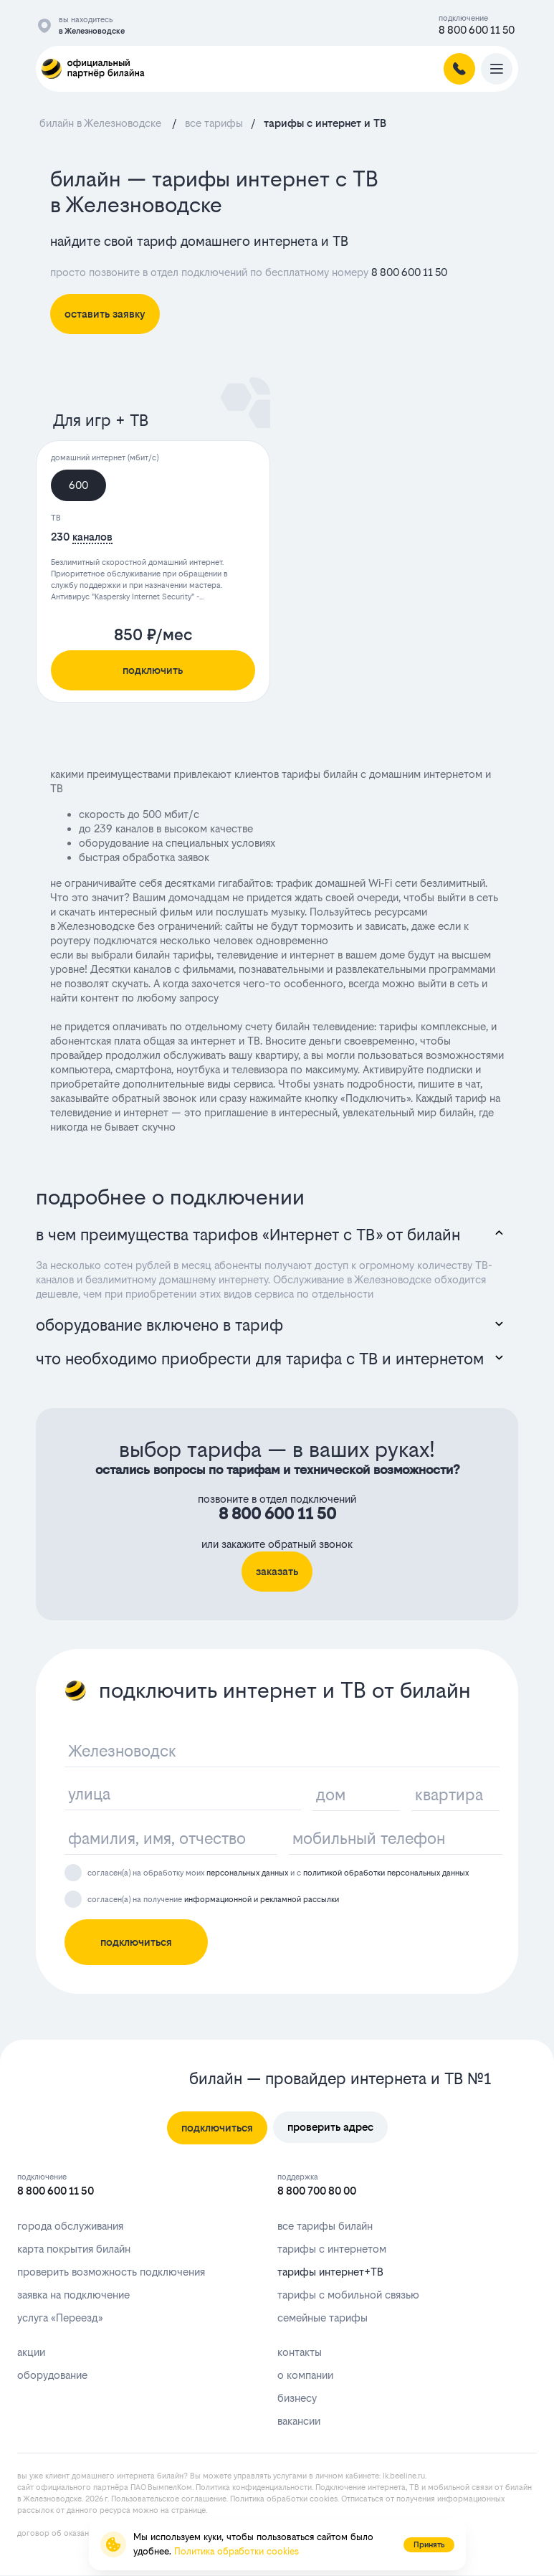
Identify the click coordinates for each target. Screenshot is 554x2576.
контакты (299, 2352)
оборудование (52, 2375)
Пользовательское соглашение (168, 2499)
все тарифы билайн (325, 2226)
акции (31, 2352)
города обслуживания (70, 2226)
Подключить (375, 1098)
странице (188, 2510)
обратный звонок (154, 1098)
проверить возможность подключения (111, 2272)
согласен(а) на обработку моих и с (278, 1873)
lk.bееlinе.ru (404, 2476)
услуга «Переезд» (59, 2317)
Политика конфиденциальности (254, 2487)
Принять (429, 2544)
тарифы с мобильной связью (348, 2295)
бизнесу (297, 2398)
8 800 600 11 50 (477, 30)
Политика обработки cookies (284, 2499)
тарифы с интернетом (331, 2249)
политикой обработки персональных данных (386, 1873)
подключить (153, 670)
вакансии (298, 2421)
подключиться (136, 1942)
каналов (92, 537)
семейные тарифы (322, 2317)
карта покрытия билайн (73, 2249)
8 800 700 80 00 (316, 2191)
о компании (305, 2375)
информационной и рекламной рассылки (261, 1899)
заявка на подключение (73, 2295)
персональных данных (247, 1873)
